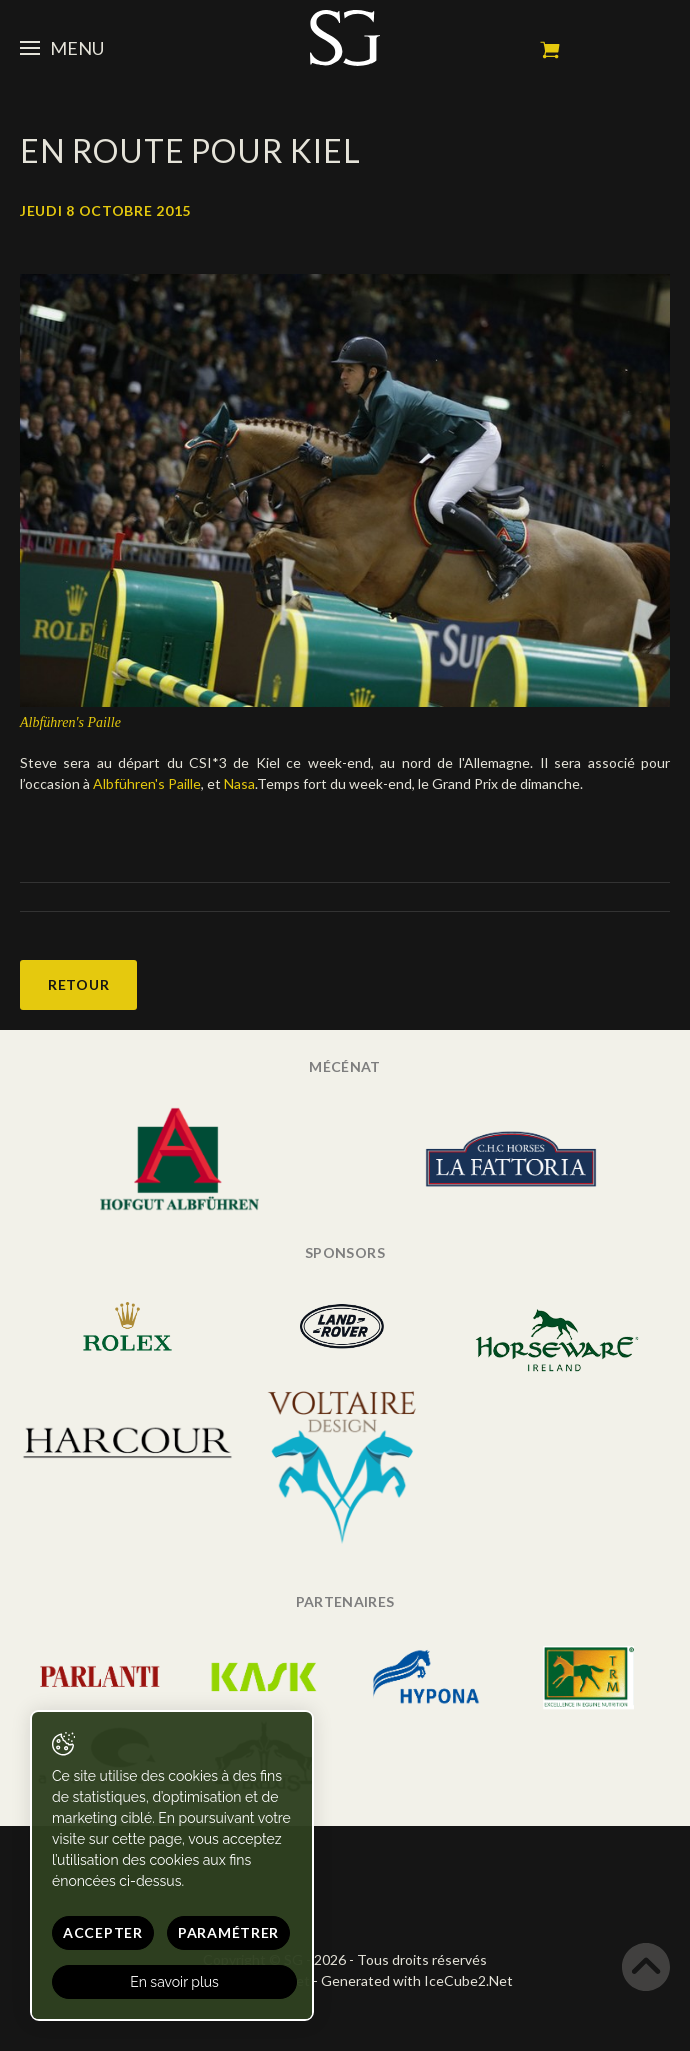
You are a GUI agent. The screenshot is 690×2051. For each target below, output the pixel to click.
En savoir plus (174, 1982)
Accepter (103, 1932)
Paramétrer (228, 1932)
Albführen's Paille (147, 783)
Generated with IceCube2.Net (417, 1980)
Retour (78, 984)
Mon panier (550, 50)
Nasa (239, 783)
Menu (62, 48)
